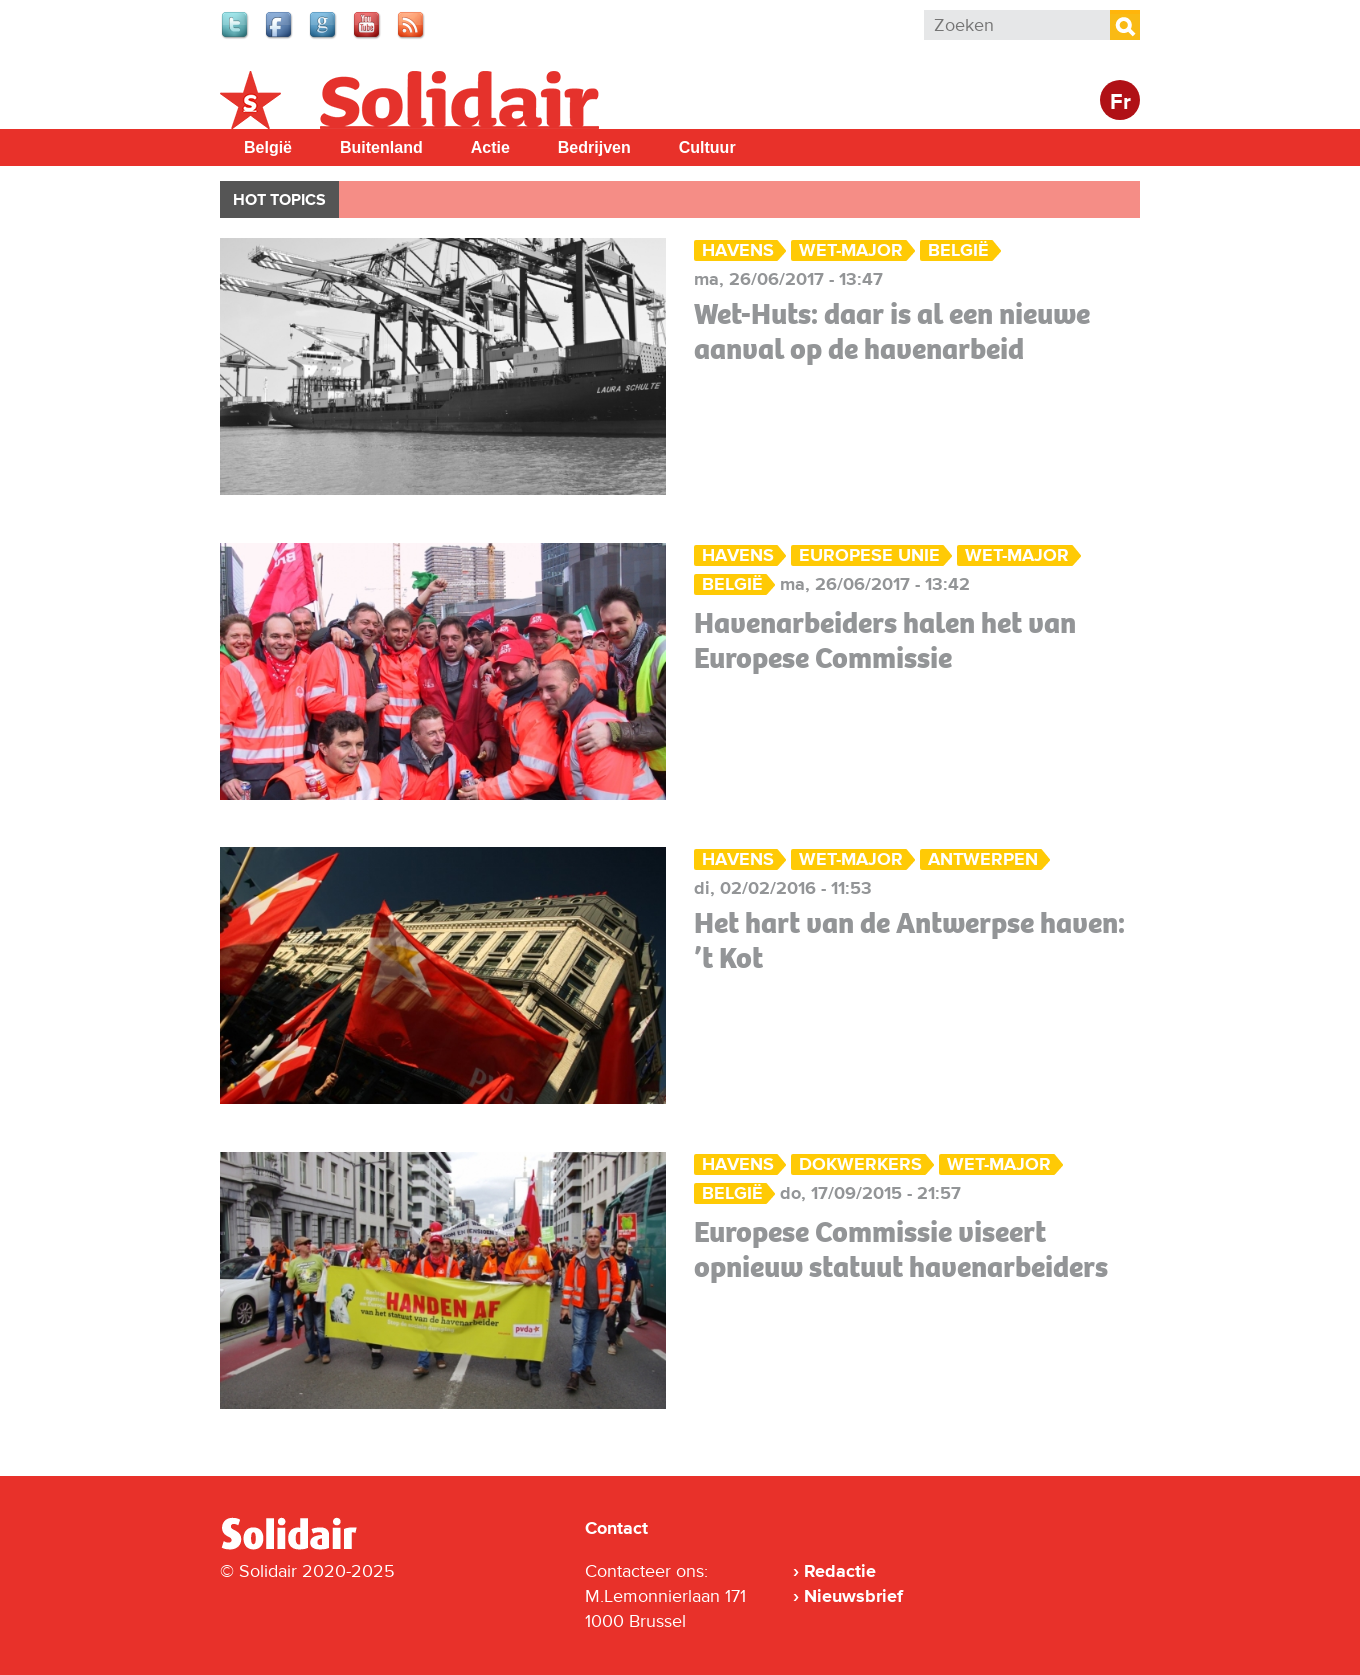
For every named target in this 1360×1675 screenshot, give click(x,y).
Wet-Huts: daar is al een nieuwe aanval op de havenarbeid (892, 331)
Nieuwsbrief (853, 1596)
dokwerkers (860, 1164)
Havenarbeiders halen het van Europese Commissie (885, 640)
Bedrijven (594, 147)
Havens (738, 250)
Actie (490, 147)
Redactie (840, 1571)
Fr (1120, 102)
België (268, 147)
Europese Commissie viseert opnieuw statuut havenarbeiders (901, 1249)
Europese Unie (869, 555)
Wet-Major (851, 250)
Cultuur (707, 147)
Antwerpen (983, 859)
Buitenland (381, 147)
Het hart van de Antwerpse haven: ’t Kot (909, 940)
